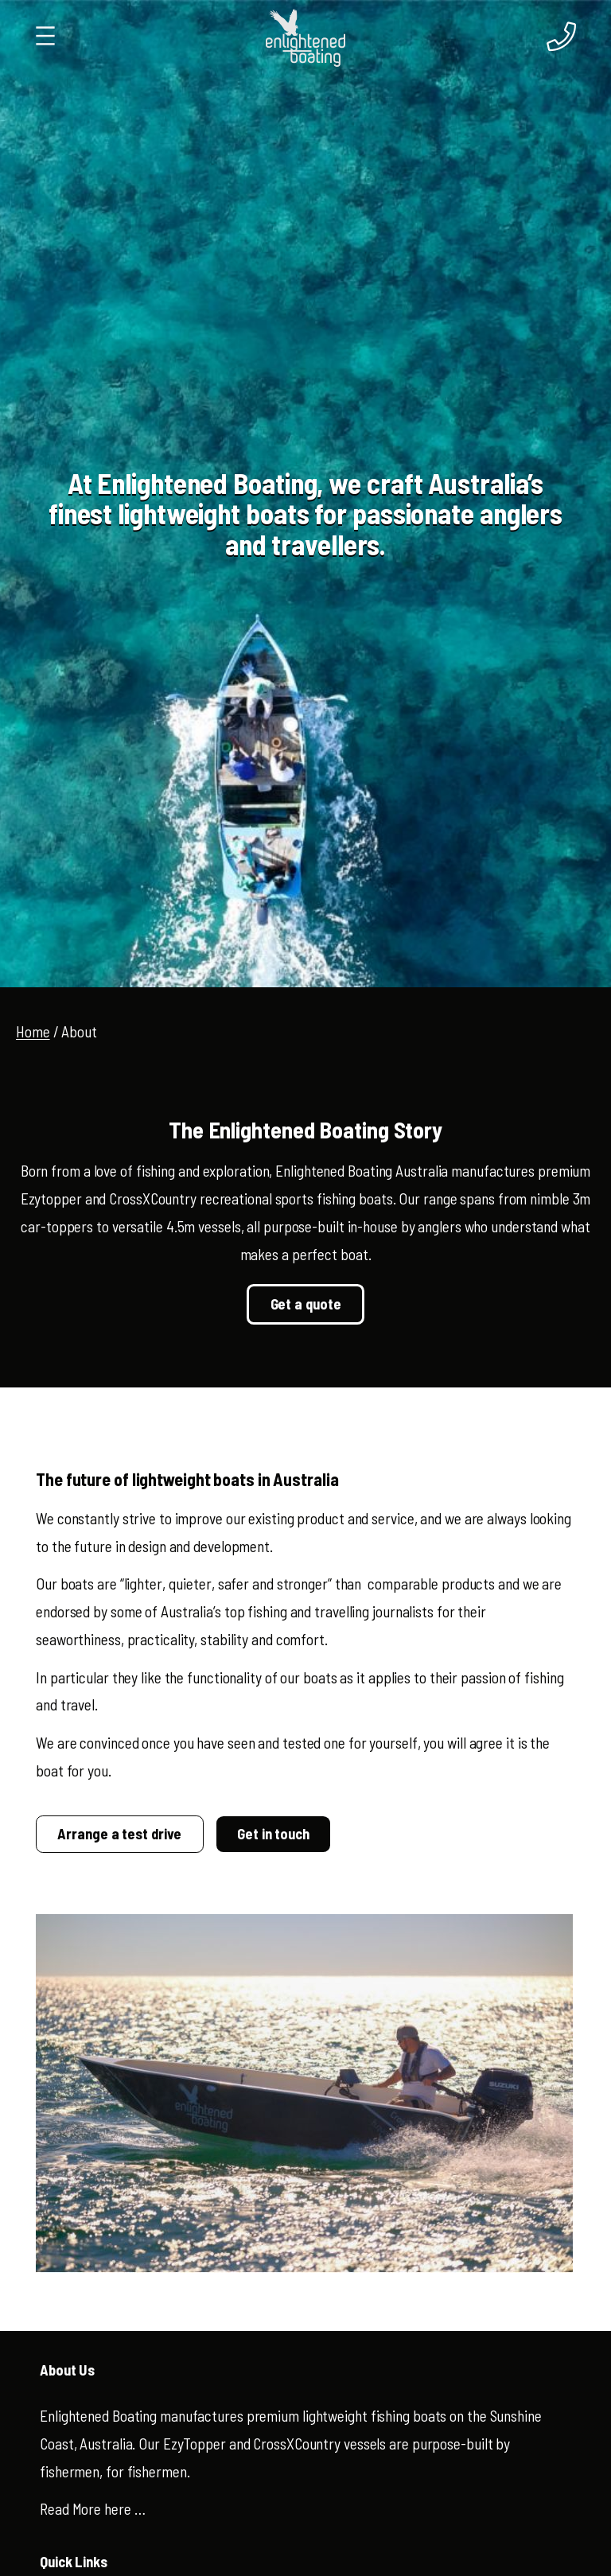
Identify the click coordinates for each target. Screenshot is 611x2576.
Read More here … (92, 2509)
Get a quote (305, 1304)
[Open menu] (45, 36)
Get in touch (273, 1834)
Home (33, 1031)
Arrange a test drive (119, 1834)
